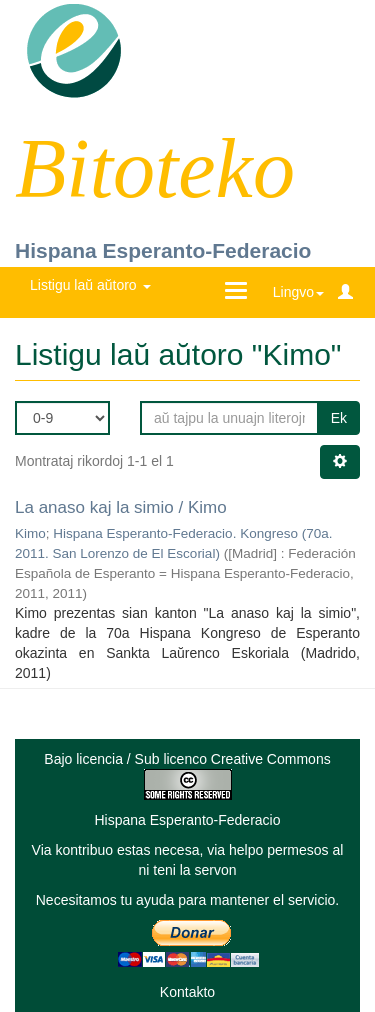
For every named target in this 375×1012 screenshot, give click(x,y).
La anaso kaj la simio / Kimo (121, 507)
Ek (339, 418)
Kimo (30, 533)
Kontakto (187, 992)
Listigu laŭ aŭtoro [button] (90, 285)
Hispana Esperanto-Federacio (163, 250)
